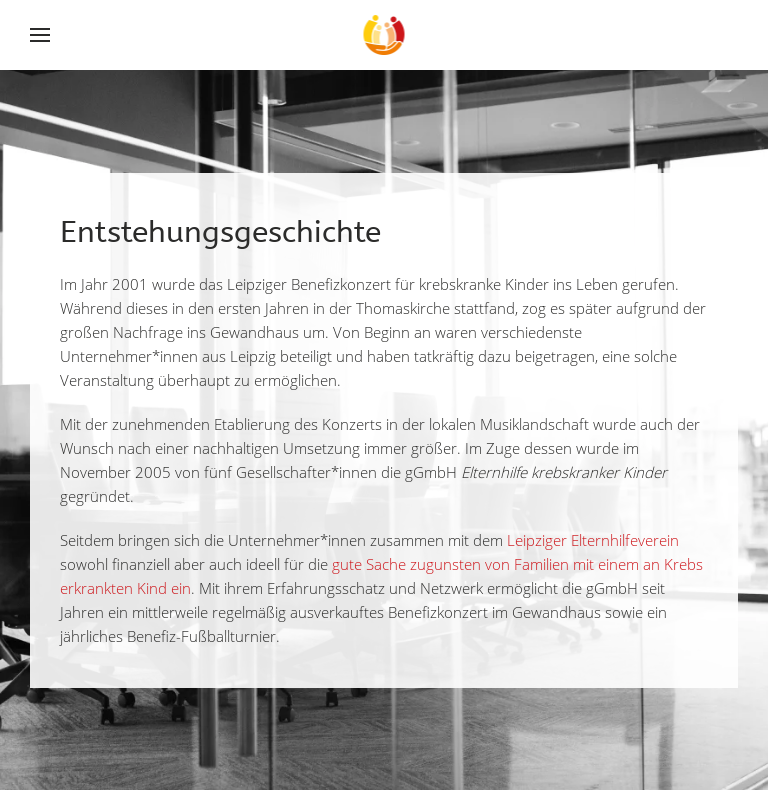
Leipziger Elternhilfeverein (593, 540)
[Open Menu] (42, 35)
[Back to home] (384, 35)
